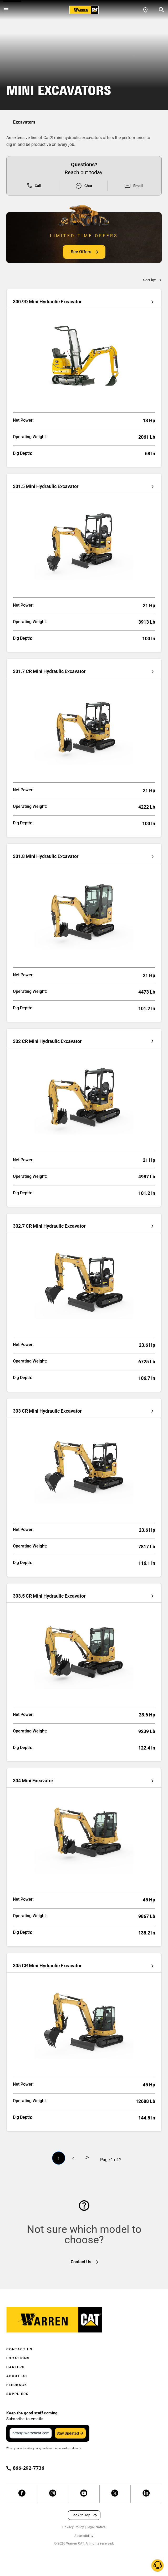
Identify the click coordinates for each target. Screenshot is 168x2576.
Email (133, 186)
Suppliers (17, 2394)
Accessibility (83, 2536)
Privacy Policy (73, 2527)
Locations (18, 2358)
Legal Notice (96, 2527)
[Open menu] (6, 10)
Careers (15, 2367)
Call (34, 185)
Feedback (16, 2385)
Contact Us (19, 2349)
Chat (83, 186)
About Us (16, 2376)
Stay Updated (68, 2433)
